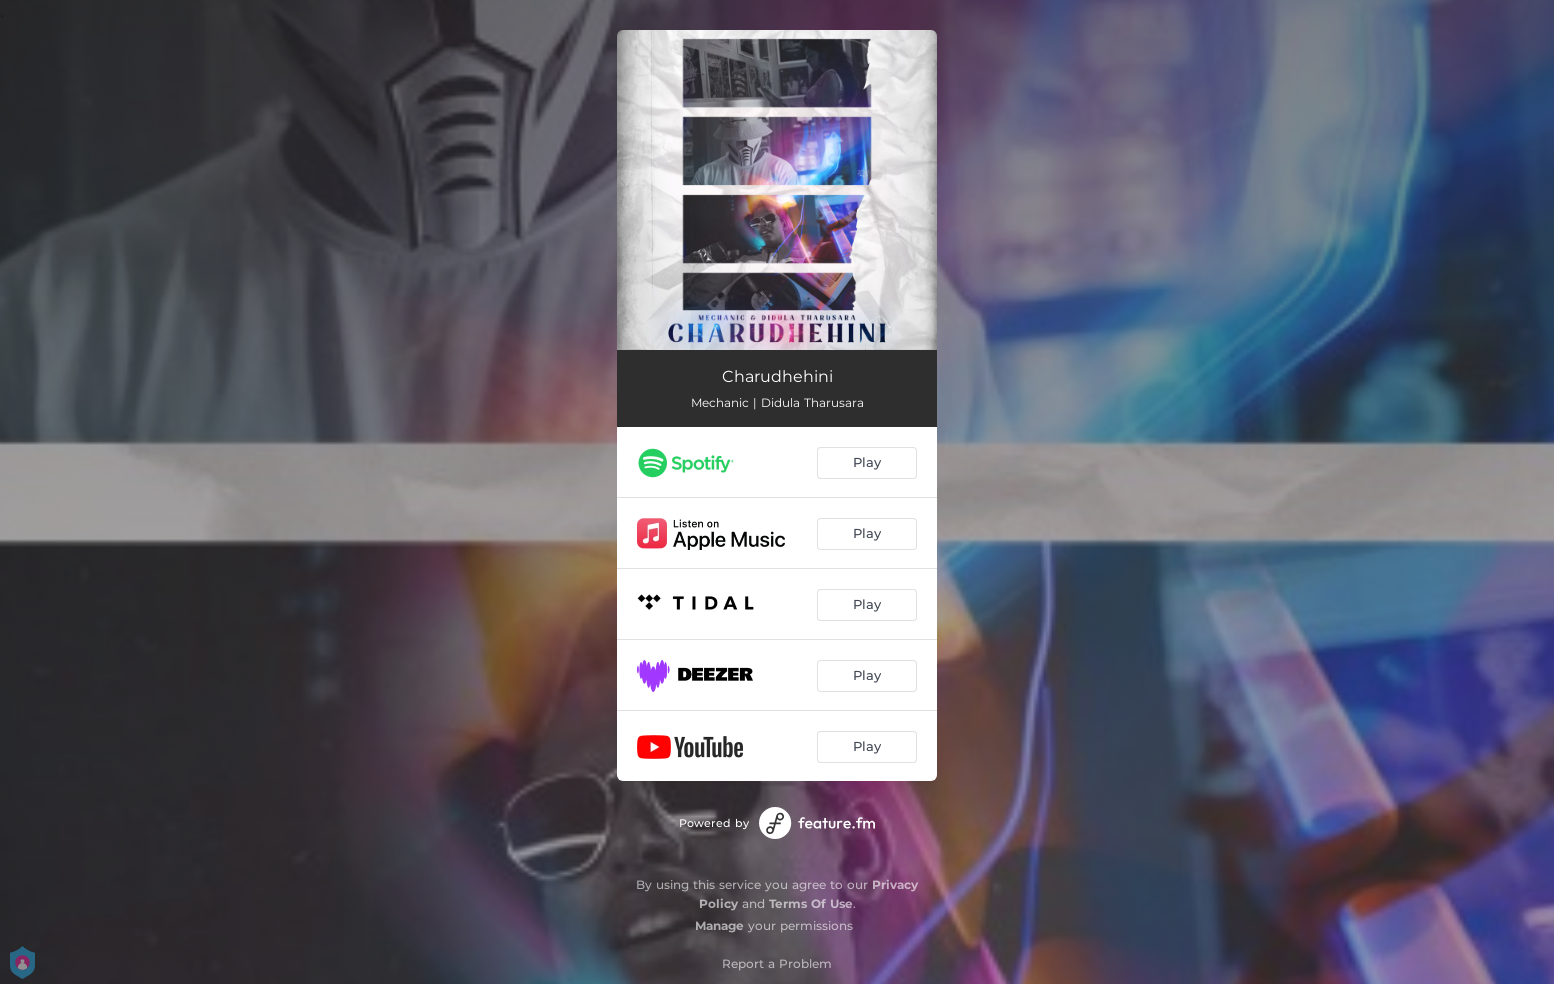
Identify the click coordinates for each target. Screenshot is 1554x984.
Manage (719, 925)
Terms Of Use (811, 903)
